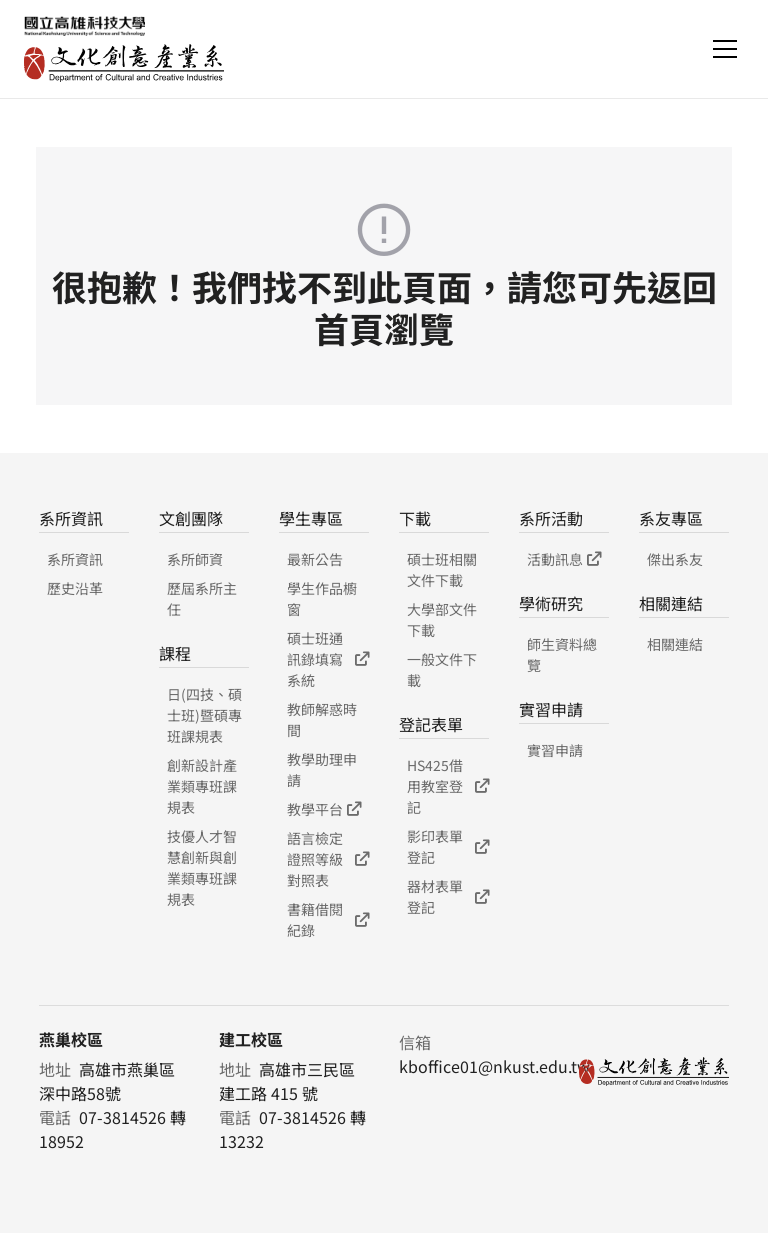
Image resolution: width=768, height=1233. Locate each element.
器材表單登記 (448, 896)
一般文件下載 (442, 669)
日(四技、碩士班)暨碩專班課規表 (204, 715)
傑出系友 (675, 559)
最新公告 (315, 559)
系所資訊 (75, 559)
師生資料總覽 (562, 654)
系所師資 (195, 559)
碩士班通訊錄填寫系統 (328, 659)
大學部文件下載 (442, 619)
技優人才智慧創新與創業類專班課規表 (202, 867)
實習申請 (555, 750)
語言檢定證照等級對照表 (328, 859)
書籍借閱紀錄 (328, 919)
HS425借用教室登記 (448, 786)
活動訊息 (564, 559)
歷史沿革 (75, 588)
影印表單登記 (448, 846)
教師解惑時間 (322, 719)
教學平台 (324, 809)
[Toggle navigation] (725, 49)
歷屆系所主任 (202, 598)
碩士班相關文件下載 (442, 569)
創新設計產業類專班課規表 (202, 786)
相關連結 (675, 644)
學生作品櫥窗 (322, 598)
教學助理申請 (322, 769)
